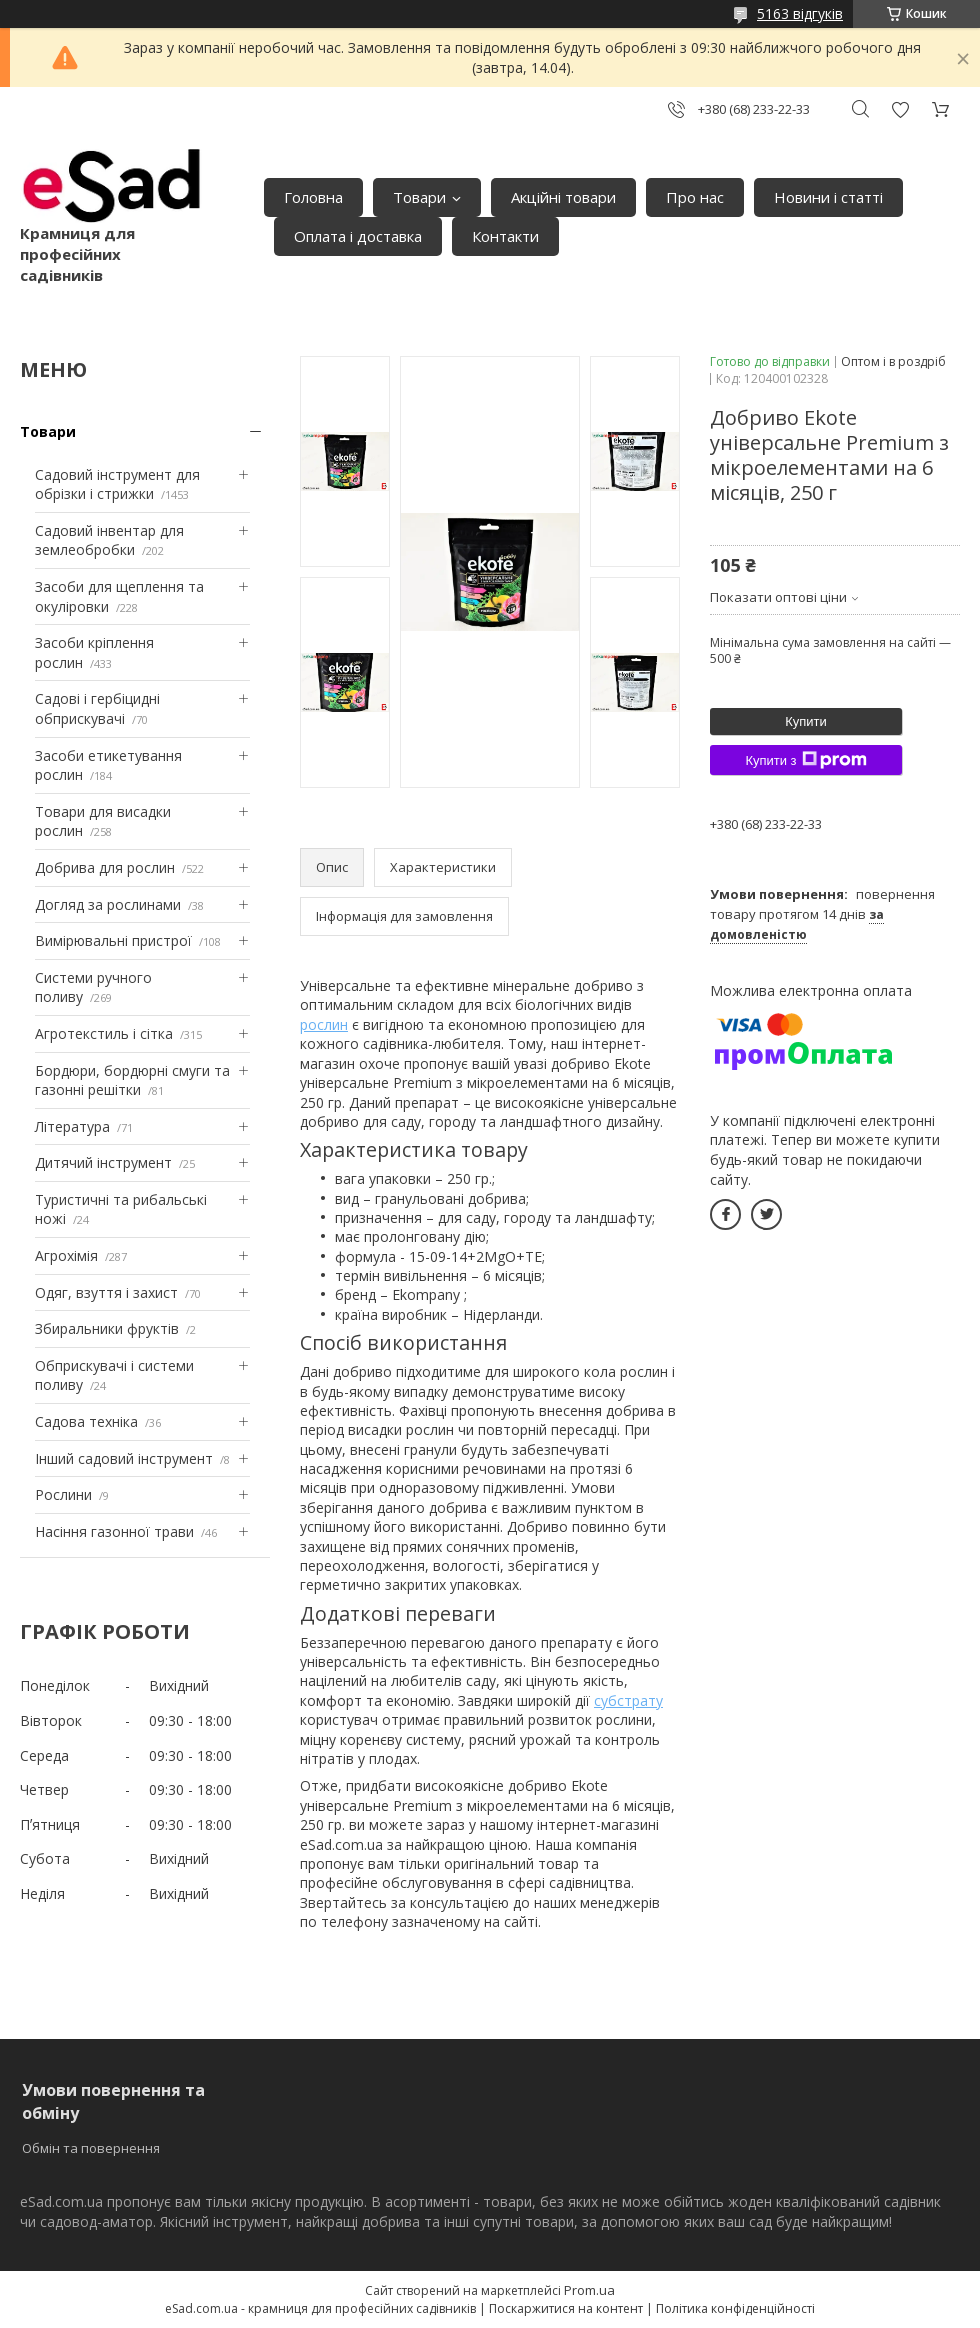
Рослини (63, 1494)
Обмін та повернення (91, 2148)
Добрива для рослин (105, 867)
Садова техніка (86, 1421)
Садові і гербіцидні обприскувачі (97, 708)
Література (72, 1126)
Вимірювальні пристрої (113, 940)
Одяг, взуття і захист (106, 1292)
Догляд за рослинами (108, 904)
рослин (324, 1024)
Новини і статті (828, 197)
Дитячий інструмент (103, 1162)
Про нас (695, 197)
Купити (806, 721)
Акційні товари (563, 197)
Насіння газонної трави (114, 1531)
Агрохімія (66, 1255)
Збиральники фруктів (107, 1328)
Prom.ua (589, 2290)
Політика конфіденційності (735, 2308)
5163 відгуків (800, 13)
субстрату (628, 1700)
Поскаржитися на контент (566, 2308)
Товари (419, 197)
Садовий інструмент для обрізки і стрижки (117, 484)
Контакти (505, 236)
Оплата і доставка (358, 236)
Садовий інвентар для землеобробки (109, 540)
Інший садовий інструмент (124, 1458)
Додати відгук (900, 109)
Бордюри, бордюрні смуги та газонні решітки (132, 1080)
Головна (313, 197)
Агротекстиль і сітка (104, 1033)
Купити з (805, 760)
